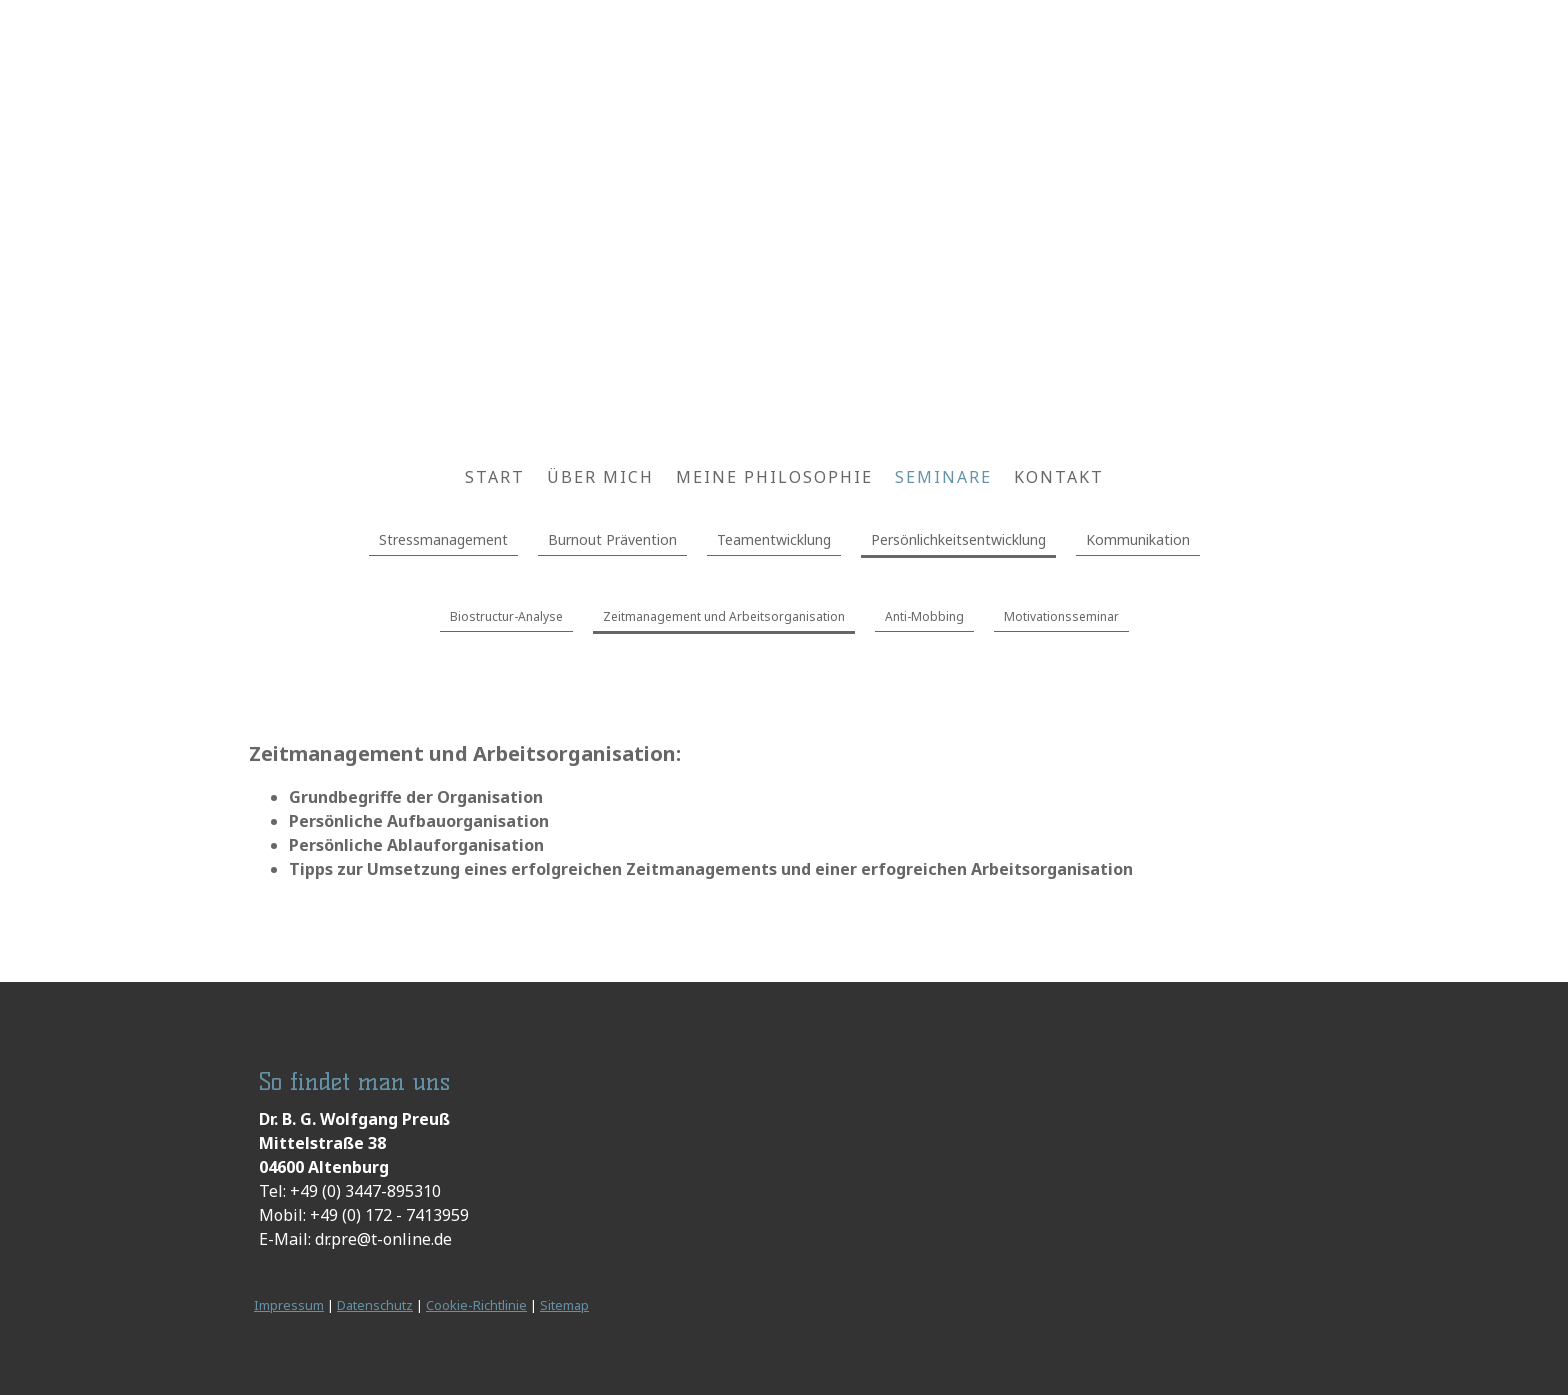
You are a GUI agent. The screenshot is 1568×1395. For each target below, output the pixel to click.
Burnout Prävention (612, 539)
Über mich (600, 477)
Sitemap (564, 1305)
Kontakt (1059, 477)
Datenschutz (375, 1305)
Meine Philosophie (774, 477)
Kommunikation (1138, 539)
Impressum (289, 1305)
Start (495, 477)
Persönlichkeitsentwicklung (958, 539)
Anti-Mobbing (924, 616)
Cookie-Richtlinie (476, 1305)
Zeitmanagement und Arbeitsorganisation (724, 616)
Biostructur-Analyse (506, 616)
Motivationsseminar (1061, 616)
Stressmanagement (443, 539)
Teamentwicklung (774, 539)
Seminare (943, 477)
